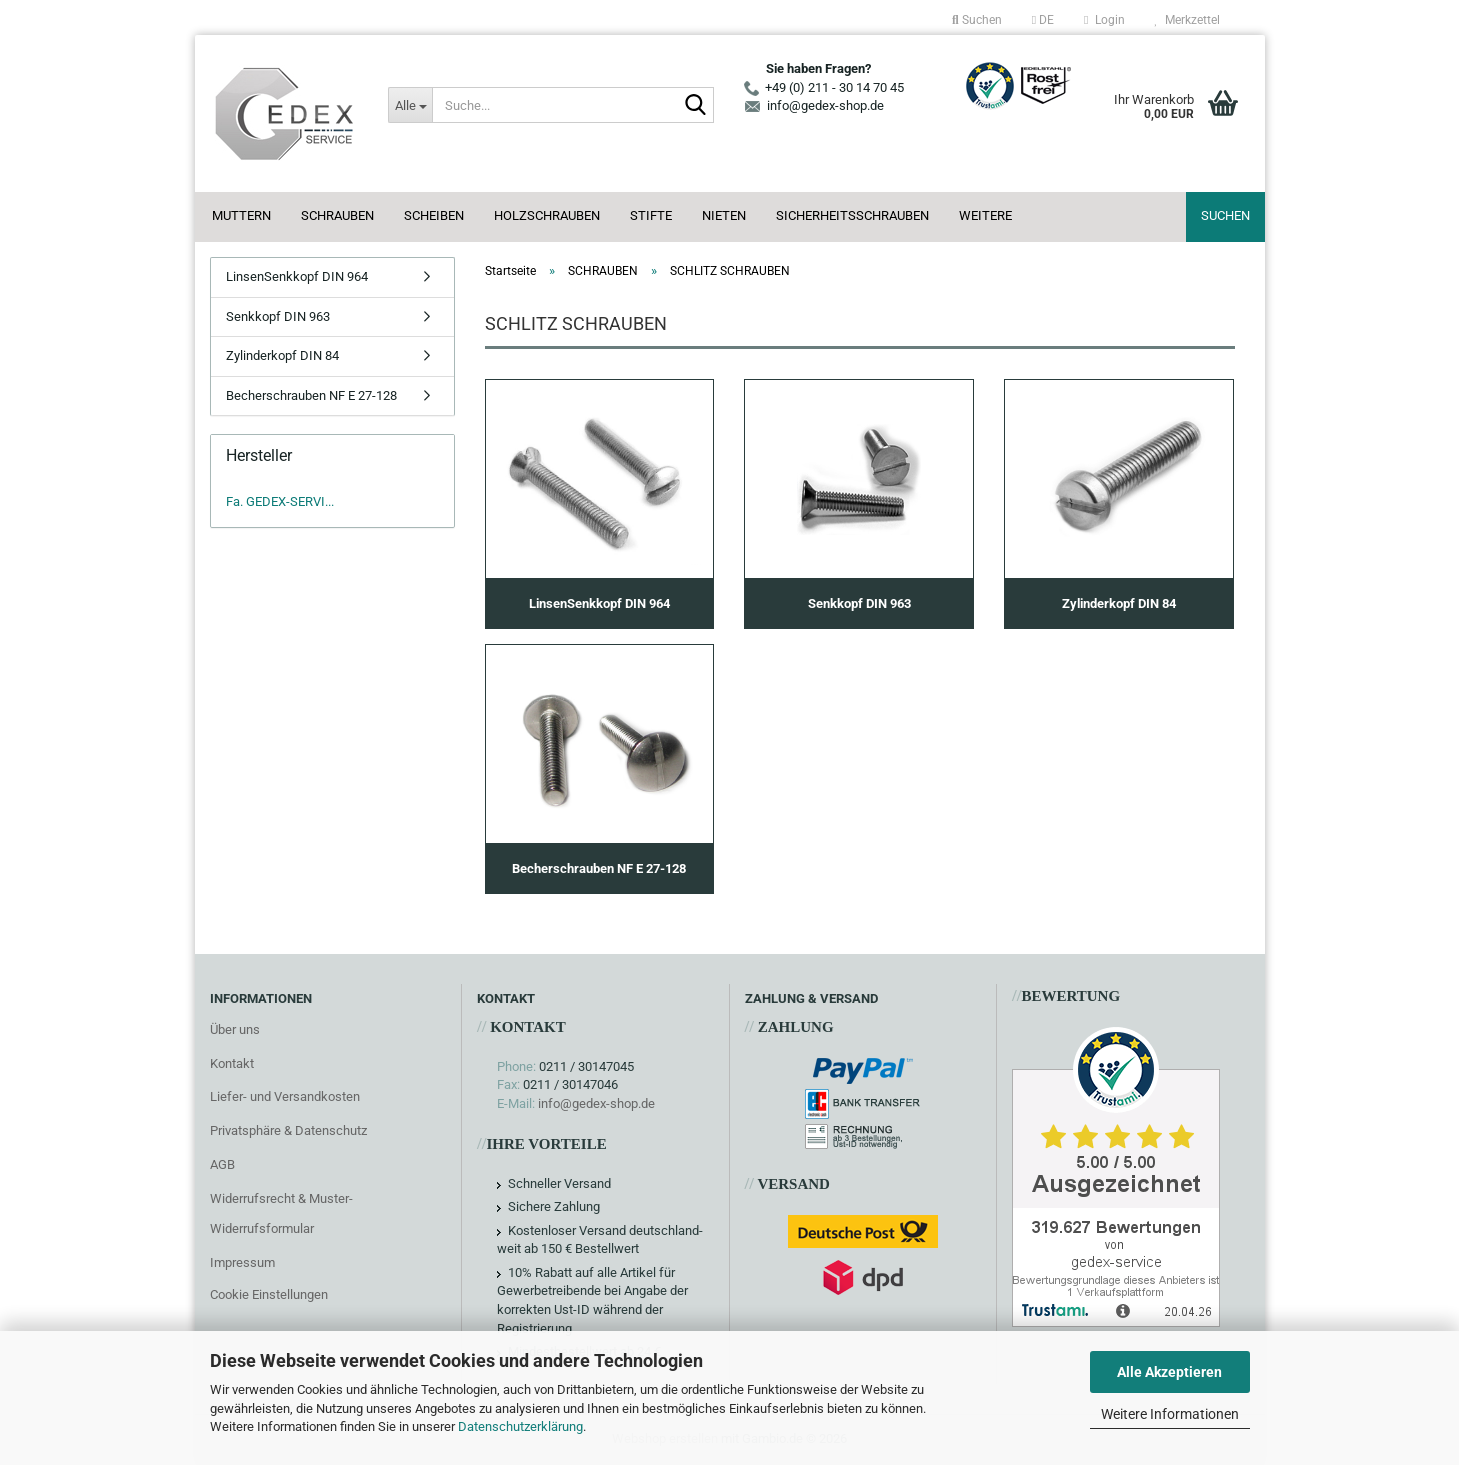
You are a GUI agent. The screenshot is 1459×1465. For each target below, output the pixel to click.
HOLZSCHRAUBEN (547, 215)
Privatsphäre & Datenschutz (288, 1130)
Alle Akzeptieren (1169, 1372)
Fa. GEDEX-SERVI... (280, 501)
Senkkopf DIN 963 (278, 316)
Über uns (235, 1029)
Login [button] (1104, 20)
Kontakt (232, 1063)
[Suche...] (410, 105)
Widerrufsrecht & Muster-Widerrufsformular (281, 1213)
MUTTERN (241, 215)
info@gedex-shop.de (596, 1103)
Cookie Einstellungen (269, 1294)
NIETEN (724, 215)
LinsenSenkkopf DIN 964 (297, 276)
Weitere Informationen (1170, 1414)
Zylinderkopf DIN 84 (282, 355)
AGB (222, 1164)
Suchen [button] (977, 20)
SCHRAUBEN (337, 215)
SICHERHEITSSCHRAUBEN (852, 215)
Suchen (1225, 215)
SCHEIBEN (434, 215)
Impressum (242, 1262)
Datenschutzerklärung (520, 1426)
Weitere (985, 215)
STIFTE (651, 215)
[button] (1043, 20)
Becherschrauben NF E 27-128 (311, 395)
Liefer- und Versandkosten (285, 1096)
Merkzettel (1187, 20)
